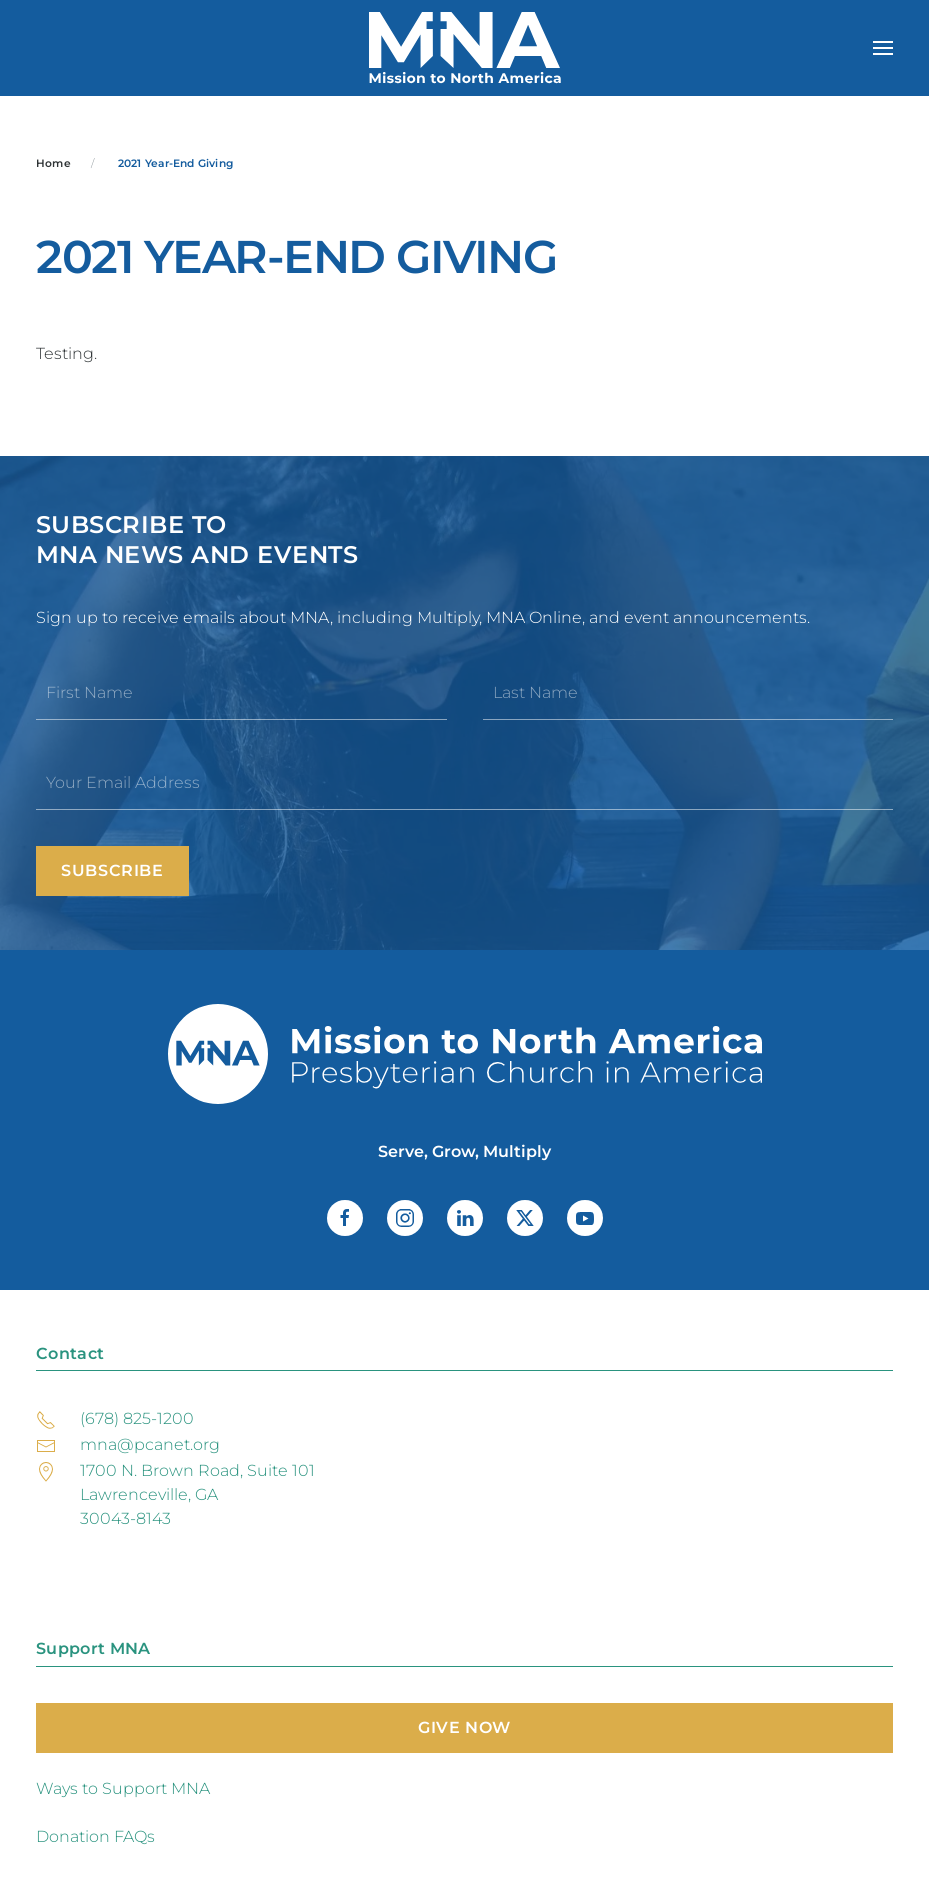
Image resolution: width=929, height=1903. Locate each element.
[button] (883, 48)
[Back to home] (465, 48)
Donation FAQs (95, 1836)
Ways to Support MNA (123, 1788)
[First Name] (241, 693)
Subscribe (112, 870)
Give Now (464, 1727)
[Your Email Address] (464, 783)
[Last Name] (688, 693)
